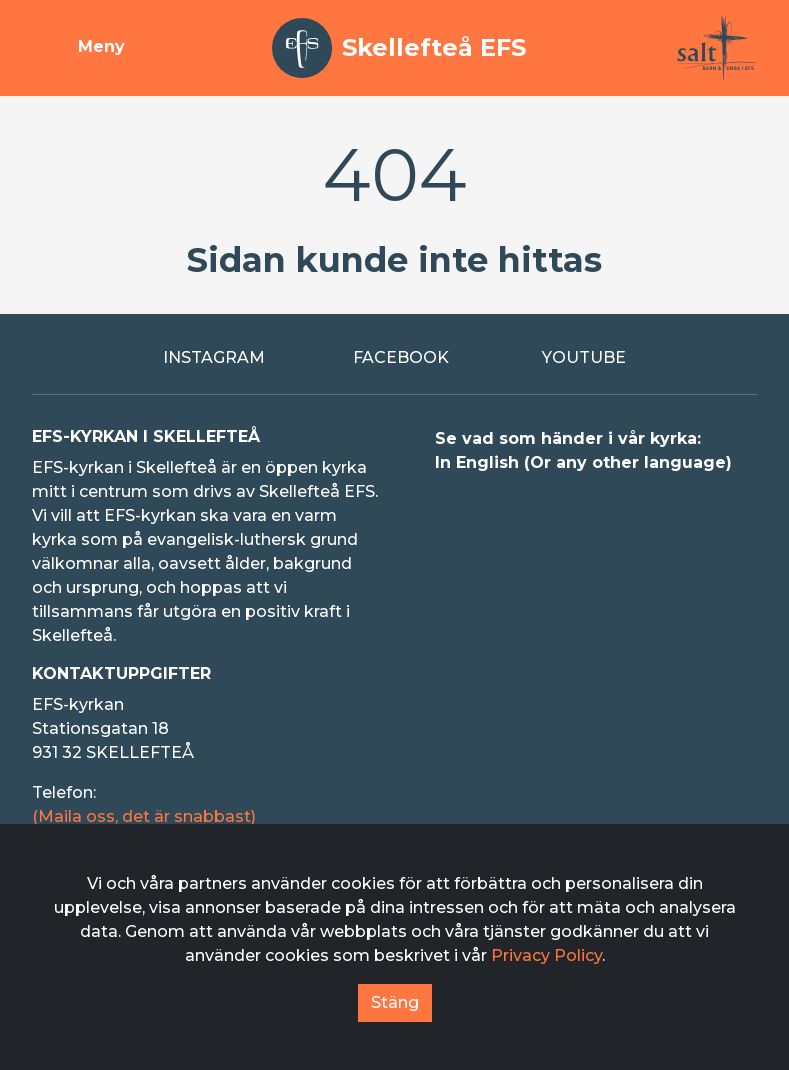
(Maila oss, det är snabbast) (144, 816)
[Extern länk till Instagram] (205, 358)
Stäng (395, 1002)
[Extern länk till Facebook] (394, 358)
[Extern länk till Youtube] (583, 358)
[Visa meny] (78, 48)
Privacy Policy (546, 955)
